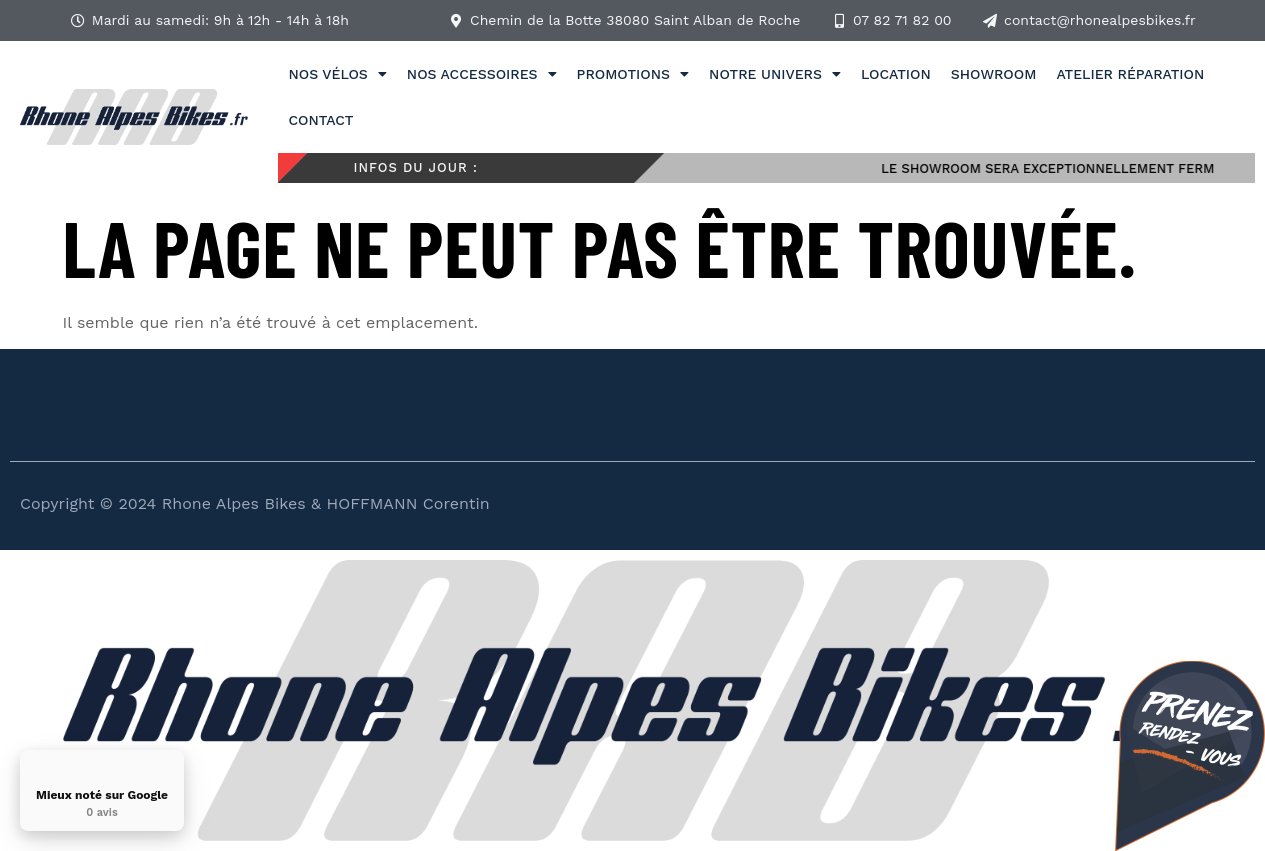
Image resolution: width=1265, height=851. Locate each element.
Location (896, 74)
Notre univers (775, 74)
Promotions (633, 74)
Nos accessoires (482, 74)
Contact (320, 120)
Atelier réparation (1130, 74)
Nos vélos (337, 74)
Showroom (994, 74)
